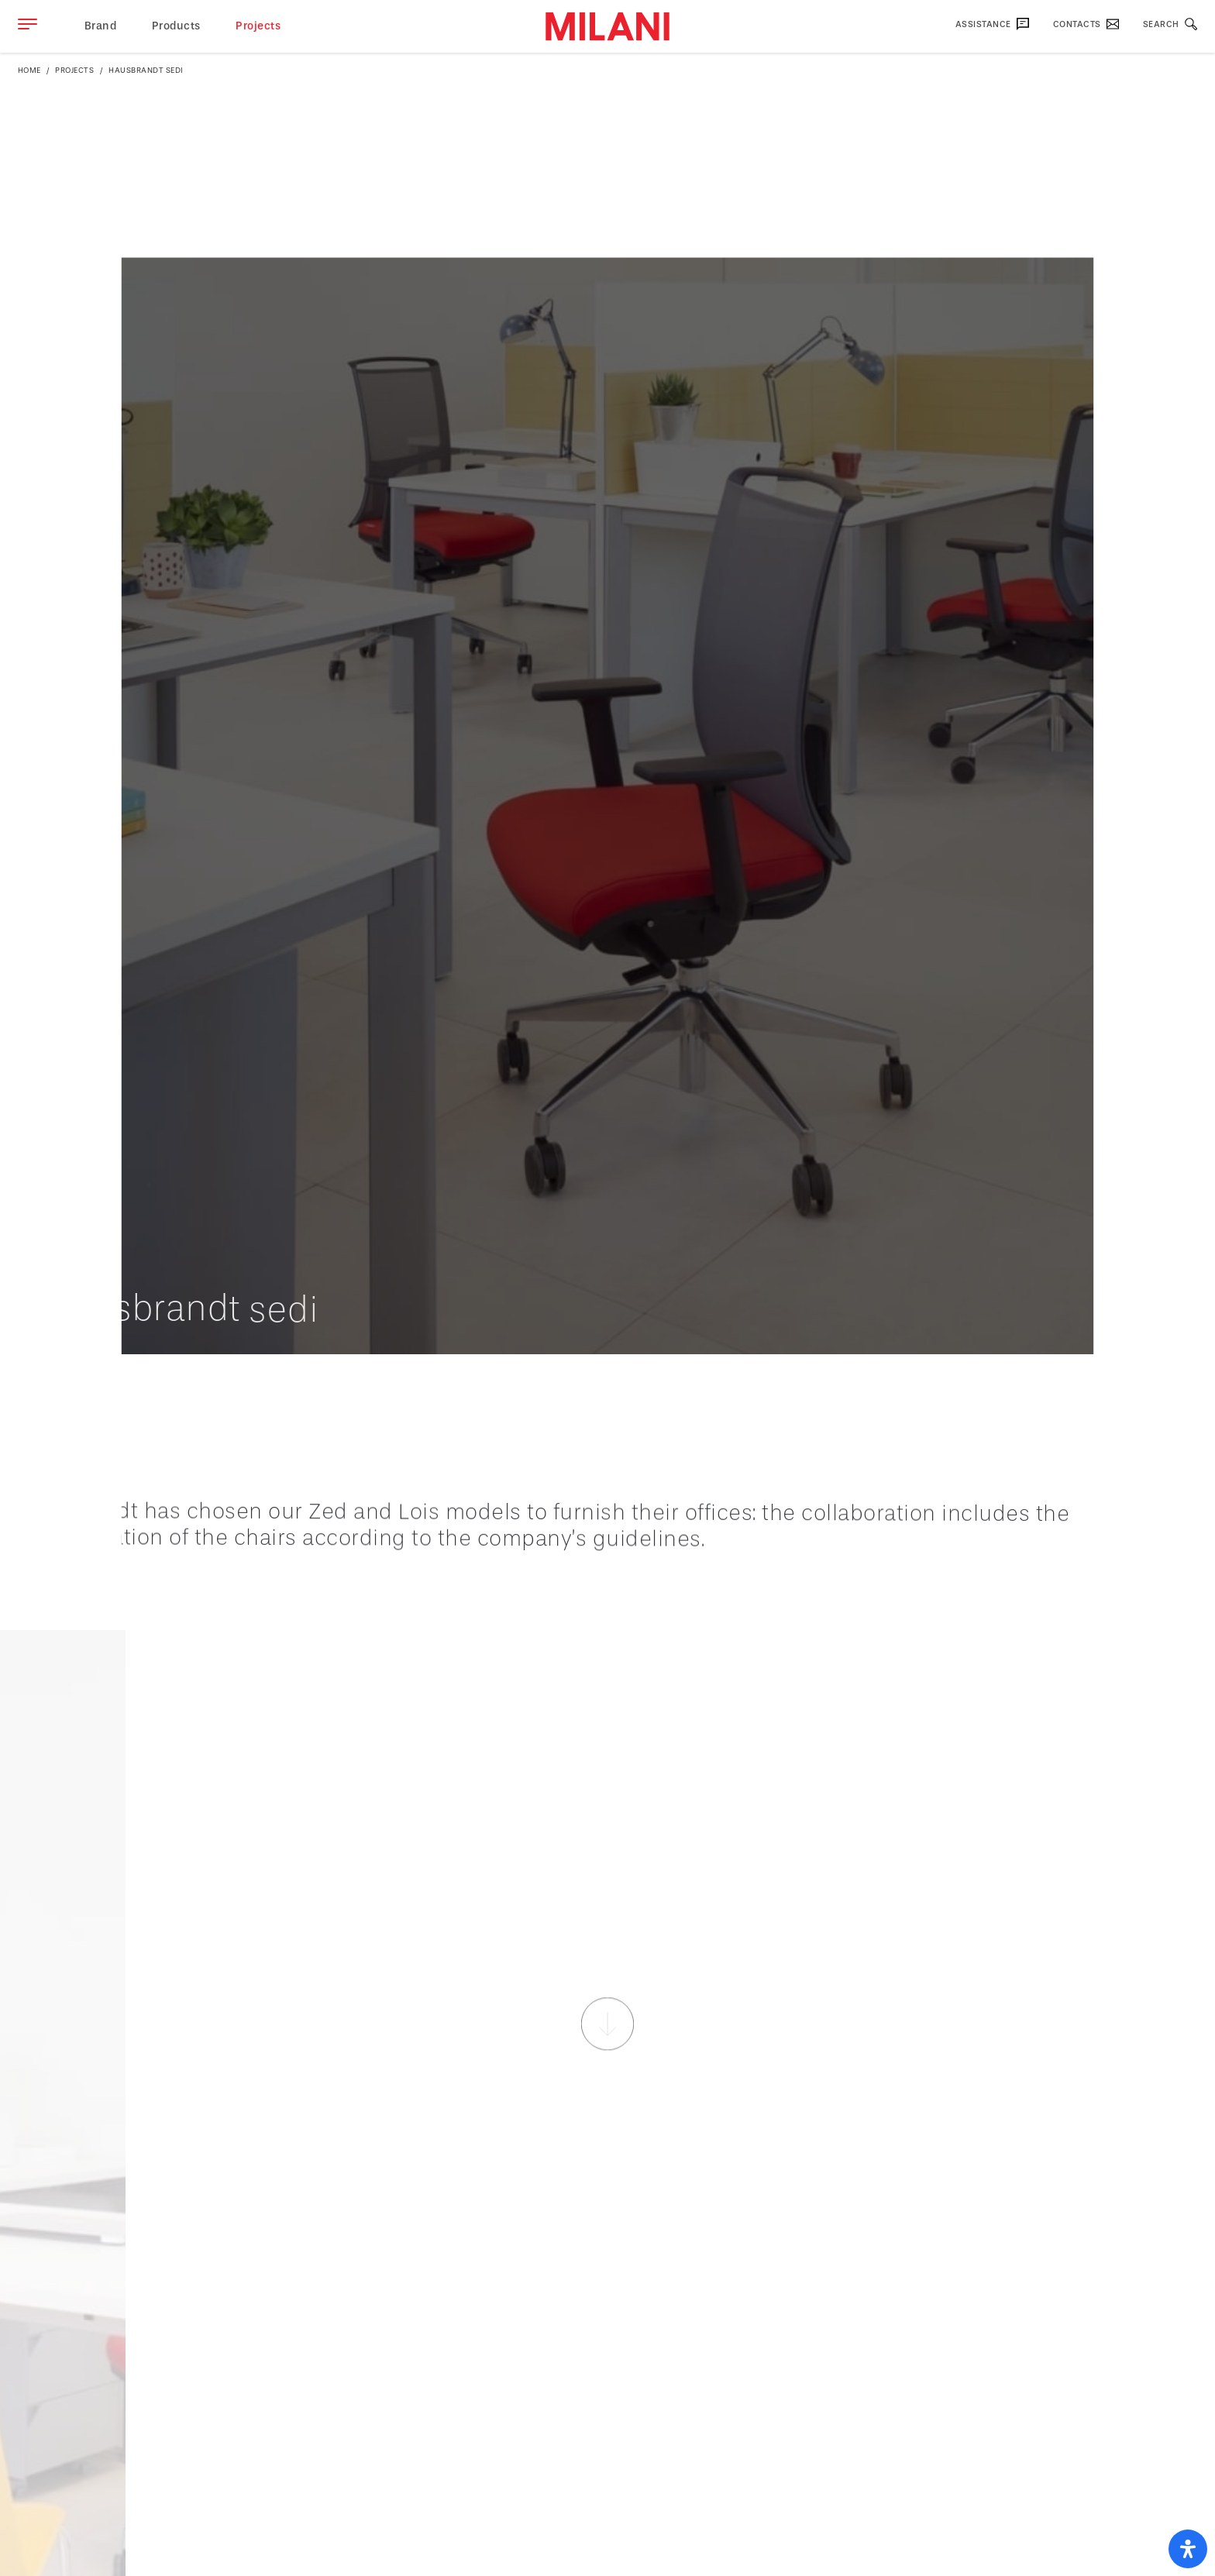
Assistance (992, 24)
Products (176, 26)
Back (1160, 1381)
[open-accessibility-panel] (1188, 2549)
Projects (258, 26)
